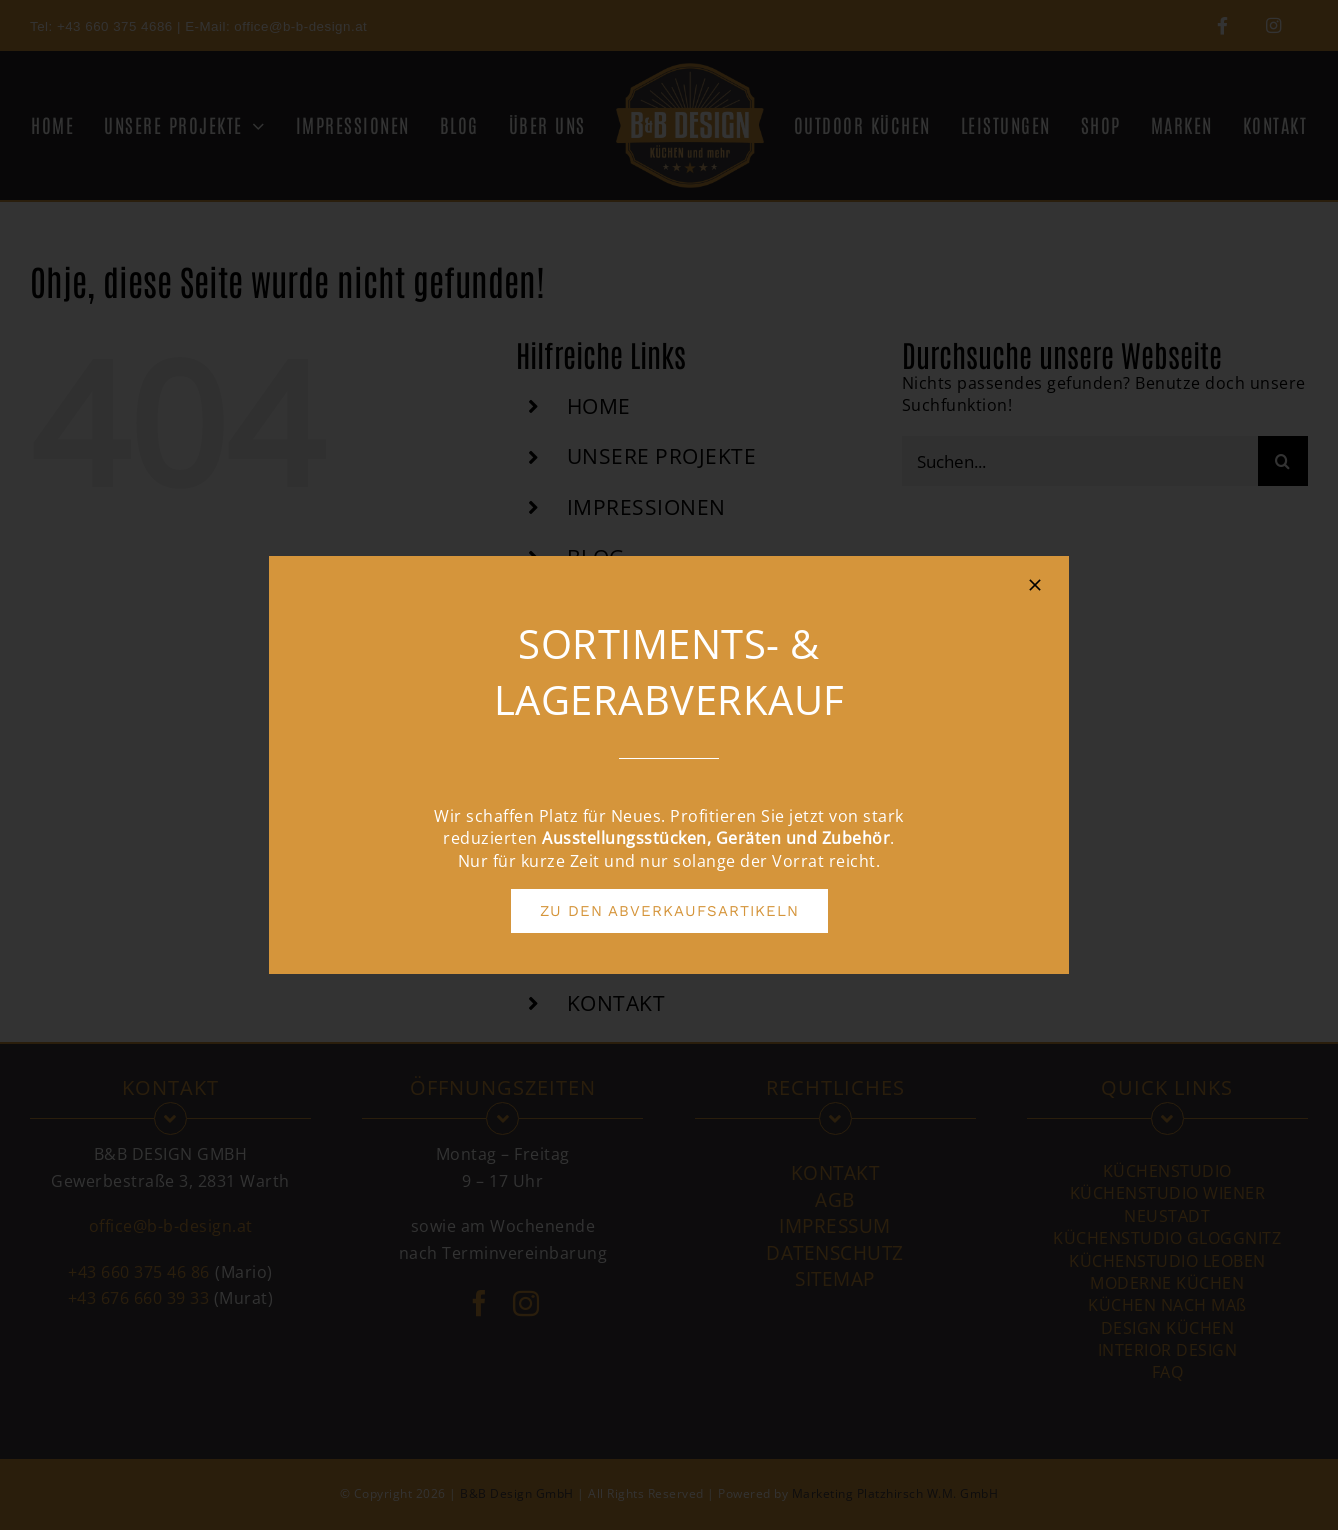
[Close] (1035, 585)
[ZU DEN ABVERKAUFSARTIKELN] (669, 911)
